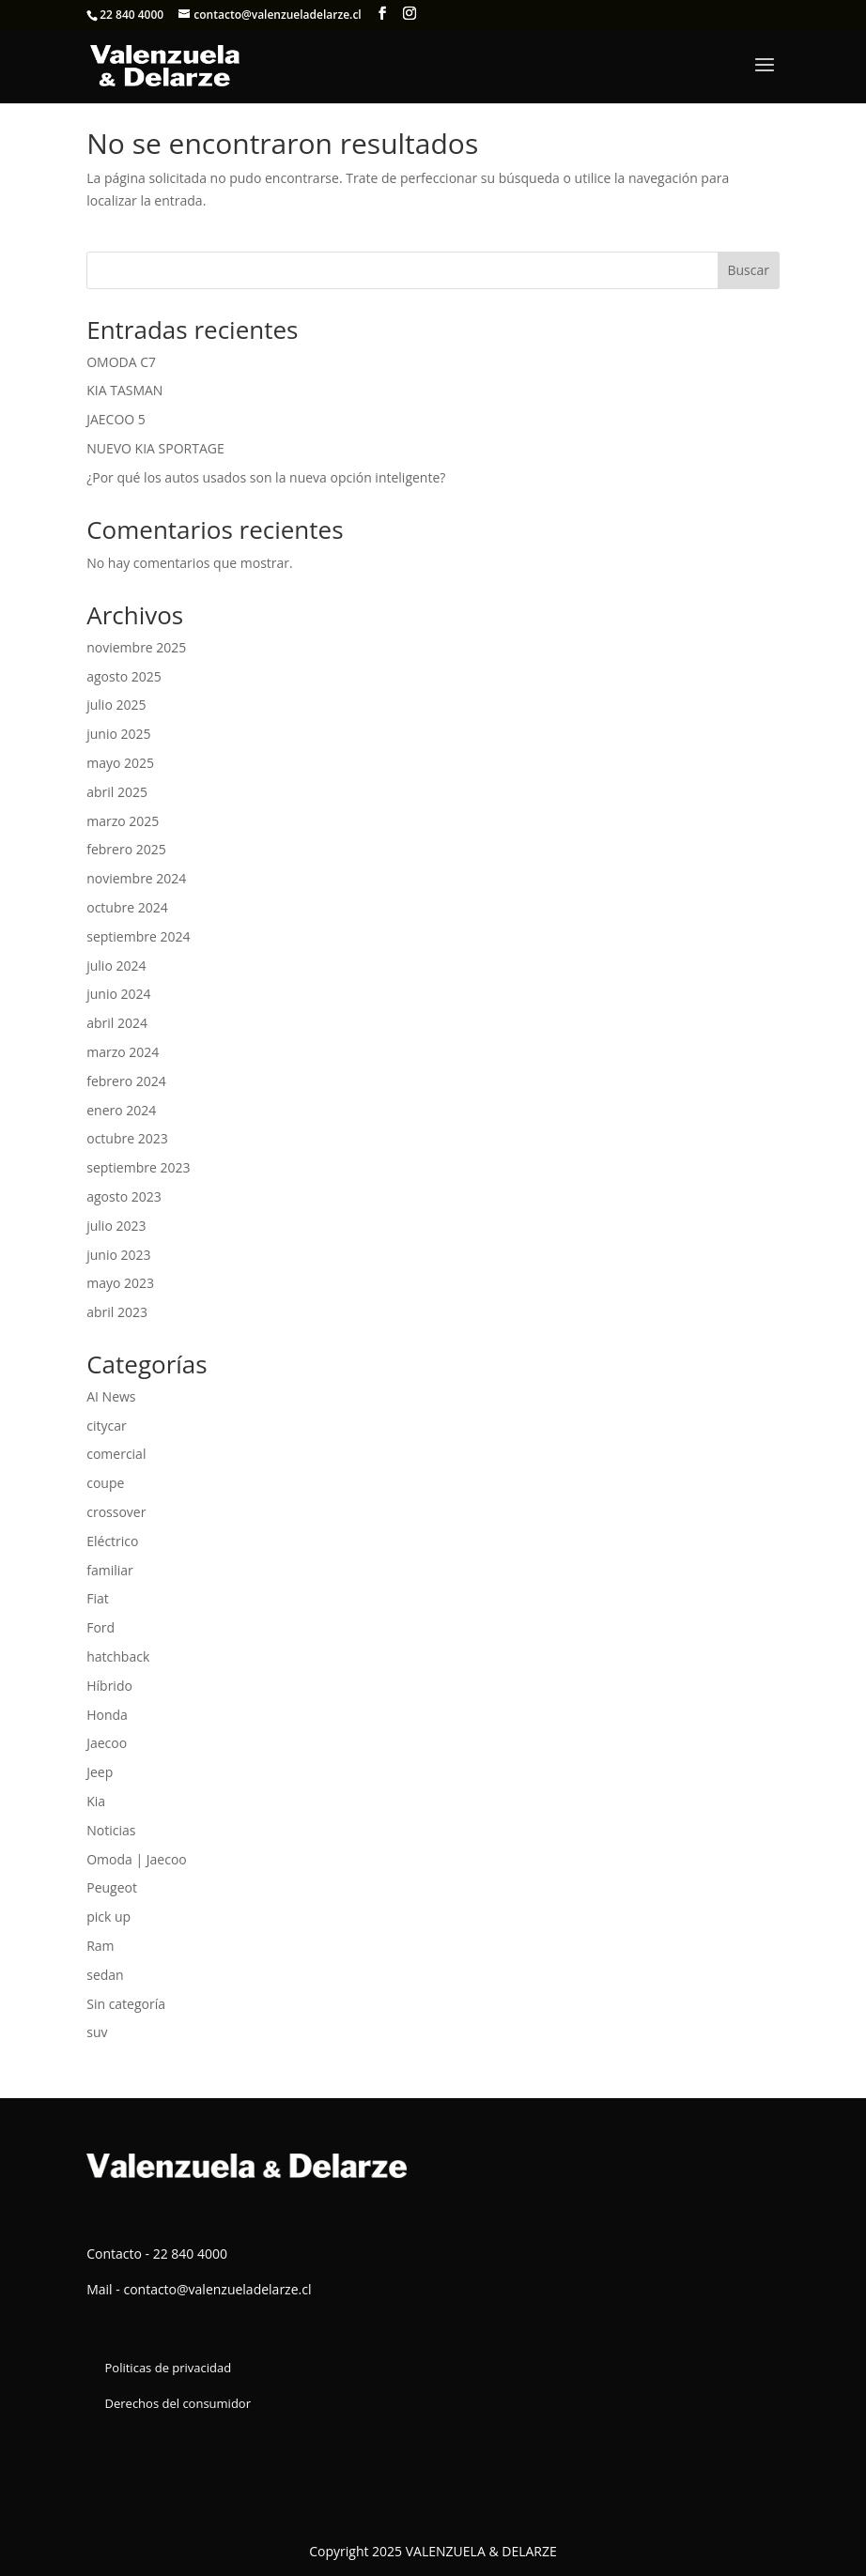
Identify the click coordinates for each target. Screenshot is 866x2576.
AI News (110, 1396)
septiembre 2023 (138, 1167)
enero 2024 (121, 1110)
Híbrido (109, 1685)
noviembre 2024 (136, 878)
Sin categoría (125, 2004)
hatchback (117, 1656)
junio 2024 (118, 994)
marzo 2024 (122, 1052)
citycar (106, 1425)
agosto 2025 (124, 676)
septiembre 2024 (138, 936)
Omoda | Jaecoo (136, 1859)
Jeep (99, 1772)
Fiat (97, 1598)
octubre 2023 (127, 1138)
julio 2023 (116, 1225)
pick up (108, 1916)
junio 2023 (118, 1255)
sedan (104, 1975)
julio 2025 (116, 704)
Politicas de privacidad (168, 2367)
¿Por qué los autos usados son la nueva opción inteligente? (265, 477)
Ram (100, 1946)
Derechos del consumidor (178, 2403)
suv (96, 2032)
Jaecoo (106, 1743)
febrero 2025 (126, 849)
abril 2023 (116, 1312)
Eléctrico (112, 1541)
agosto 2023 (124, 1196)
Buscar (748, 270)
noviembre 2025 (136, 647)
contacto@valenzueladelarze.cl (217, 2289)
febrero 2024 (126, 1081)
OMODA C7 (121, 362)
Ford (100, 1627)
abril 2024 (116, 1023)
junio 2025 (118, 734)
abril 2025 (116, 792)
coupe (105, 1483)
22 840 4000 (131, 15)
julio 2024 (116, 965)
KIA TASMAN (124, 390)
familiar (109, 1570)
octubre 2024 (127, 907)
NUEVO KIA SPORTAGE (155, 448)
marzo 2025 (122, 821)
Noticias (110, 1830)
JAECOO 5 (116, 419)
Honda (107, 1715)
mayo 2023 (120, 1283)
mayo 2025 (120, 763)
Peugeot (111, 1887)
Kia (95, 1801)
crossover (116, 1512)
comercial (116, 1454)
